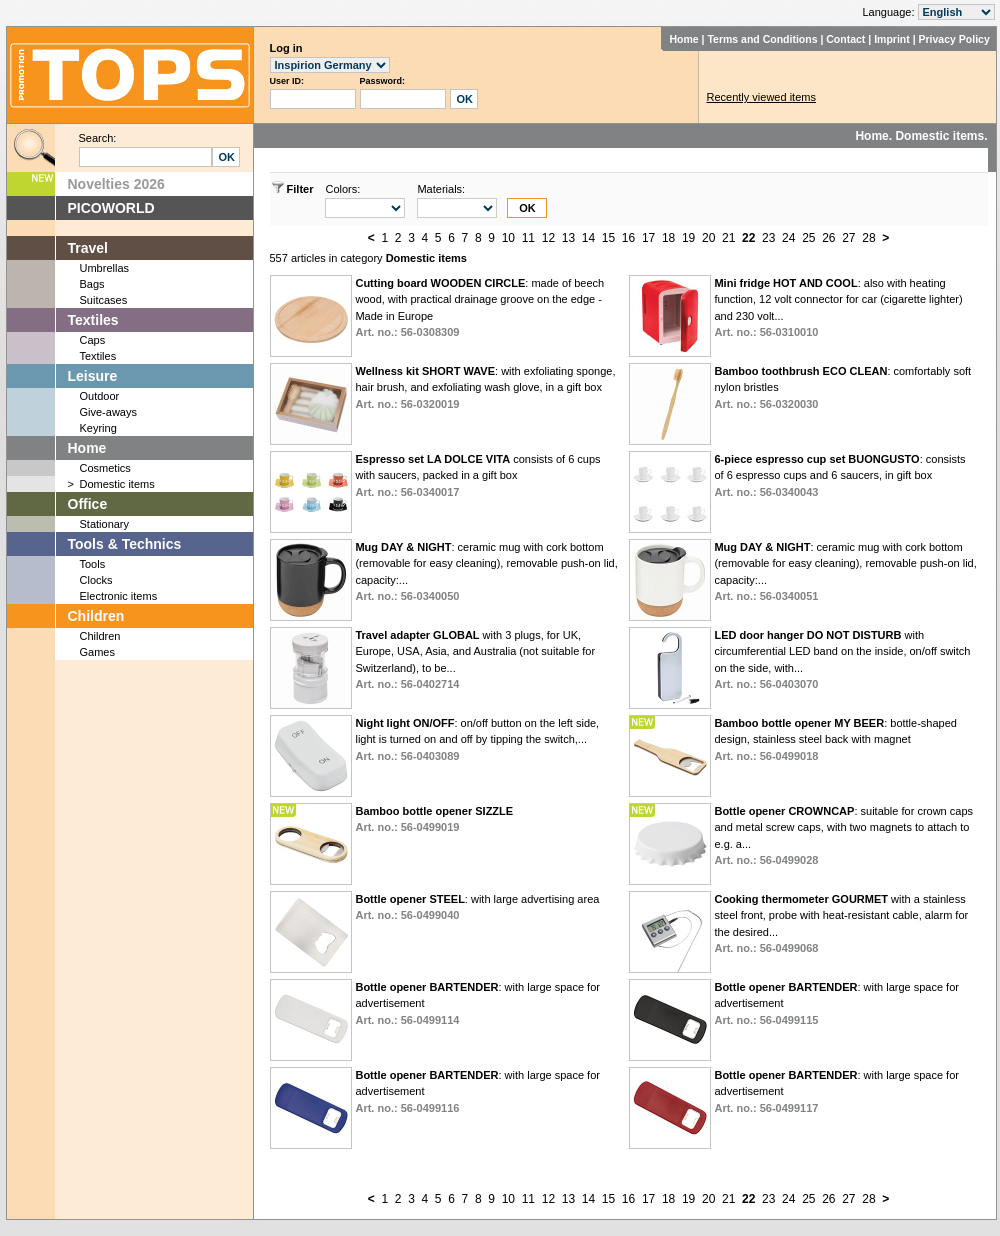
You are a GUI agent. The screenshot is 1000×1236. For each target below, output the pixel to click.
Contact (845, 39)
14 (588, 238)
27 (848, 238)
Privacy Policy (954, 39)
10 (508, 238)
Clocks (96, 580)
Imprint (892, 39)
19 (688, 238)
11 (528, 238)
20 (708, 238)
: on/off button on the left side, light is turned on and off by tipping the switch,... (477, 739)
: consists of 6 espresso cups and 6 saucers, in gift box (839, 475)
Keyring (98, 428)
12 (548, 238)
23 (768, 238)
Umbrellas (105, 268)
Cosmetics (105, 468)
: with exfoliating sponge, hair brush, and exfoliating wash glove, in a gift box (485, 387)
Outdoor (100, 396)
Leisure (93, 376)
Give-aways (108, 412)
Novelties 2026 (116, 184)
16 (628, 238)
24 (788, 238)
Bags (92, 284)
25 (808, 238)
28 (868, 238)
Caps (93, 340)
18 (668, 238)
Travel (88, 248)
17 (648, 238)
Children (96, 616)
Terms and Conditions (762, 39)
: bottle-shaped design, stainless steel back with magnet (835, 739)
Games (97, 652)
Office (88, 504)
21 (728, 238)
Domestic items (117, 484)
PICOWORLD (111, 208)
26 (828, 238)
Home (683, 39)
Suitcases (104, 300)
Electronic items (119, 596)
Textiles (93, 320)
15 (608, 238)
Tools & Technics (125, 544)
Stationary (105, 524)
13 (568, 238)
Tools (93, 564)
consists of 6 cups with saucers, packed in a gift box (477, 475)
